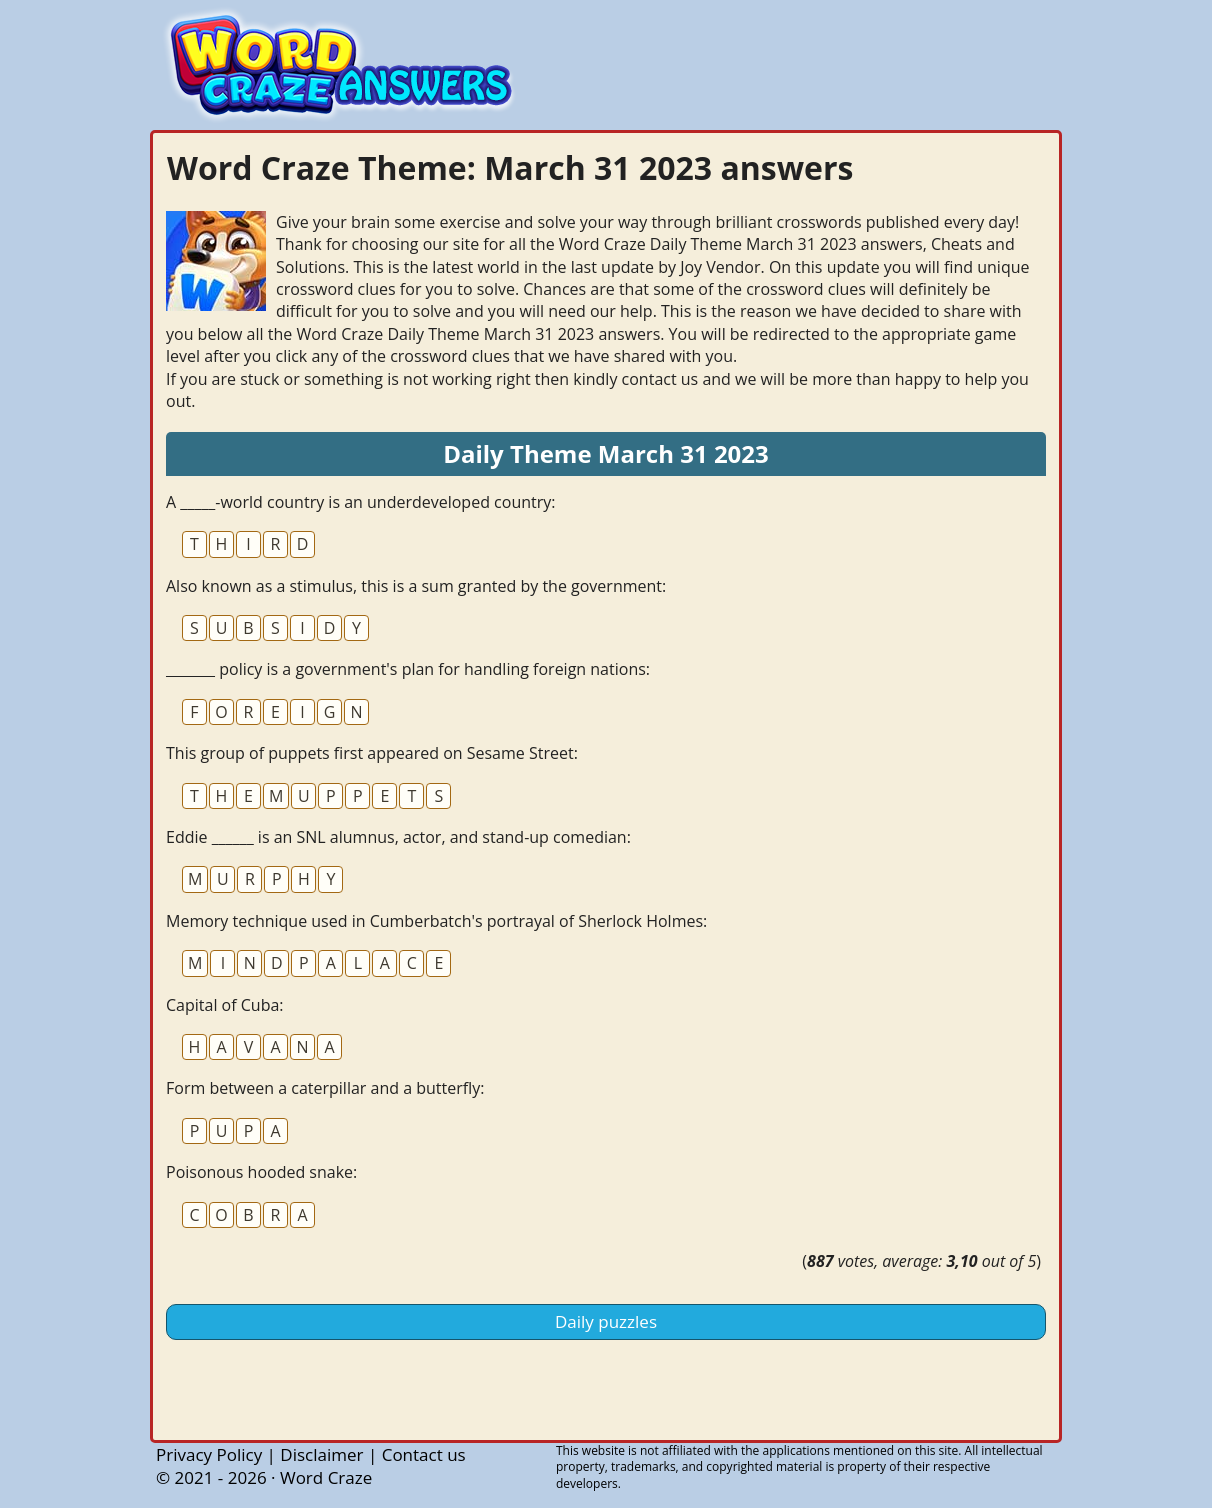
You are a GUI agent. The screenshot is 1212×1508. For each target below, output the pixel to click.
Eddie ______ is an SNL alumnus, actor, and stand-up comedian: (398, 837)
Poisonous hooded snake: (261, 1172)
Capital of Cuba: (225, 1005)
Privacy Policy (209, 1454)
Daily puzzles (606, 1321)
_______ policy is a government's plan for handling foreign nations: (408, 669)
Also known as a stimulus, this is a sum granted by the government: (416, 586)
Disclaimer (321, 1454)
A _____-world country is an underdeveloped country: (360, 502)
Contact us (424, 1454)
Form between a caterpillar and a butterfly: (325, 1088)
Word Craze (326, 1477)
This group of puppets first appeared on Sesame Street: (372, 753)
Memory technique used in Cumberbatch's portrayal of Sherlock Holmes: (436, 921)
